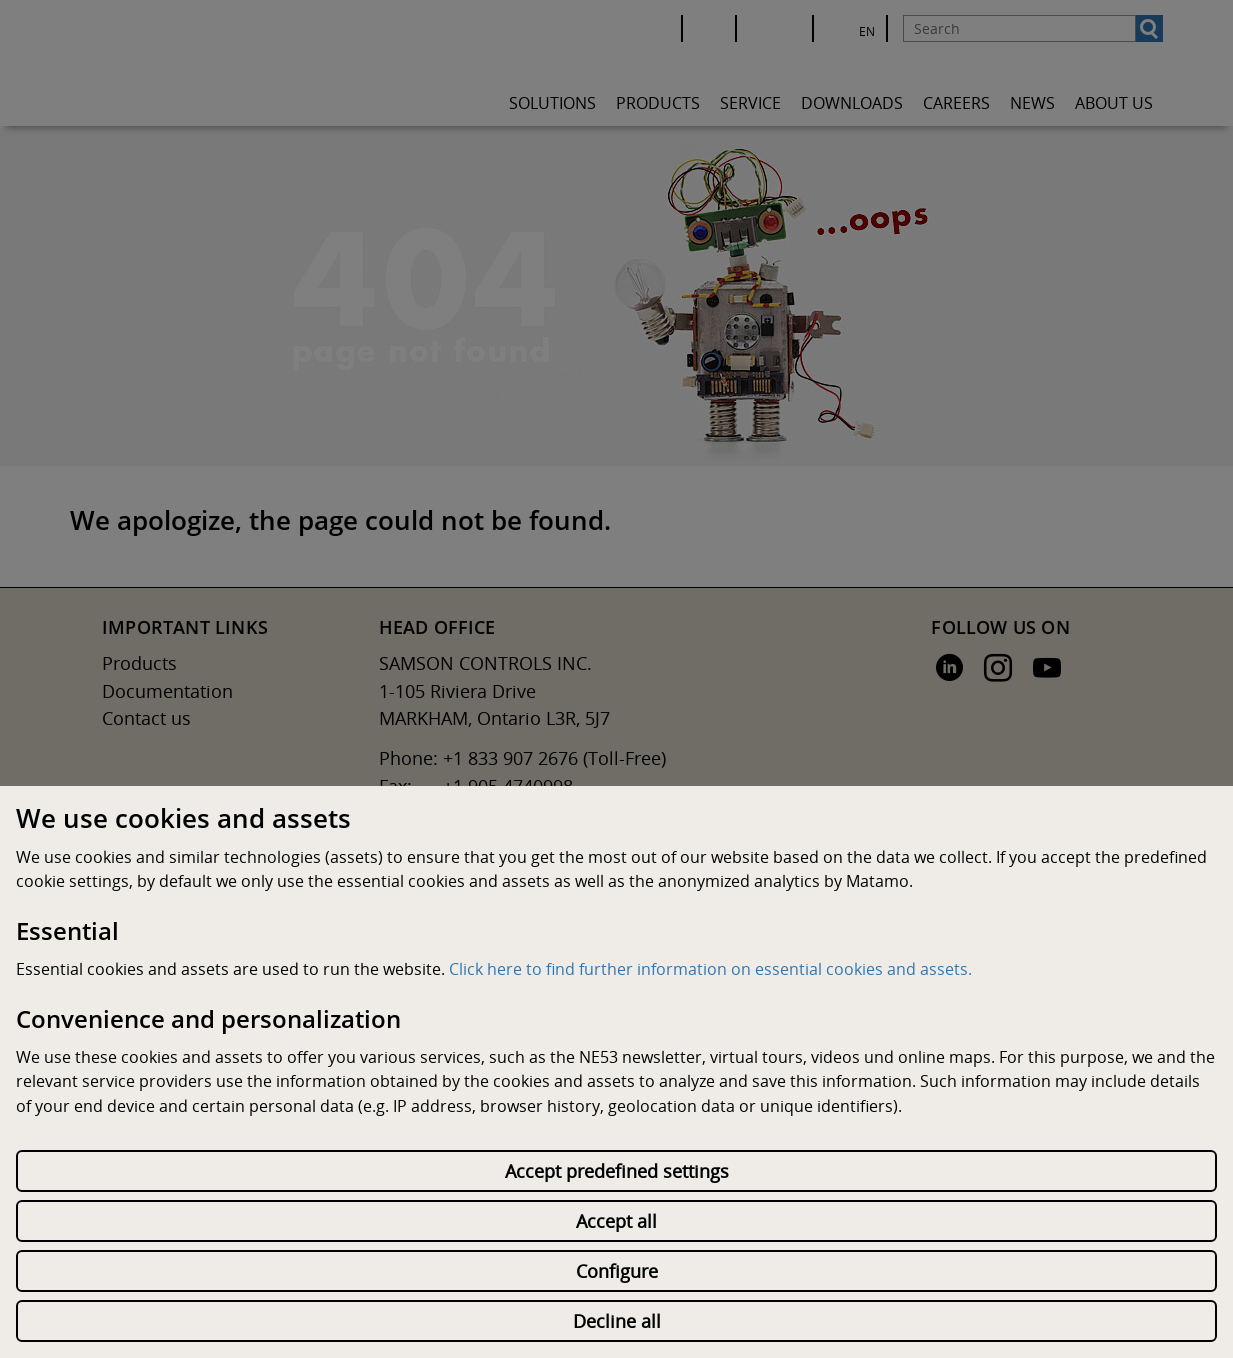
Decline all (617, 1321)
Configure (617, 1271)
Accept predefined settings (617, 1171)
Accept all (616, 1221)
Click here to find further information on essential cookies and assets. (710, 969)
